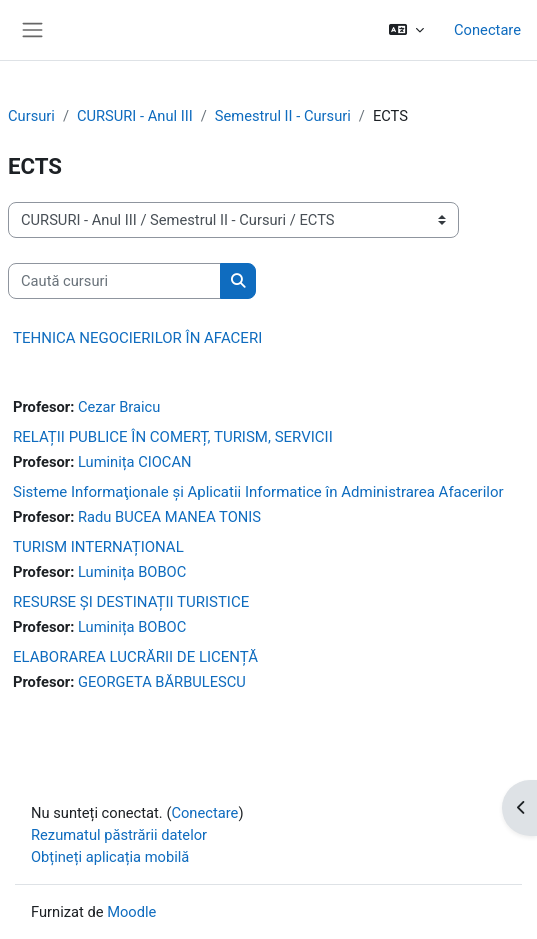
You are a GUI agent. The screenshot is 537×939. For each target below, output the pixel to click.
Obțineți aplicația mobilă (110, 857)
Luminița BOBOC (132, 572)
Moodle (131, 912)
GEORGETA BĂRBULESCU (162, 682)
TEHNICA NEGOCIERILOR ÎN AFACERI (137, 338)
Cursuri (31, 116)
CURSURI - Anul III (135, 116)
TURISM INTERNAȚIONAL (98, 547)
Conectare (487, 30)
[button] (406, 30)
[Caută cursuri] (114, 281)
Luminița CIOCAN (135, 462)
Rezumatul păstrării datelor (119, 835)
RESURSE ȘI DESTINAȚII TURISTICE (131, 602)
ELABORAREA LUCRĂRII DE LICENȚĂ (135, 657)
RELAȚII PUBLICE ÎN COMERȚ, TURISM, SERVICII (173, 437)
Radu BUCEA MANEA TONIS (169, 517)
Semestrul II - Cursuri (283, 116)
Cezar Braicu (119, 407)
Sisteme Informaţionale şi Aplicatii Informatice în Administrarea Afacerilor (258, 492)
